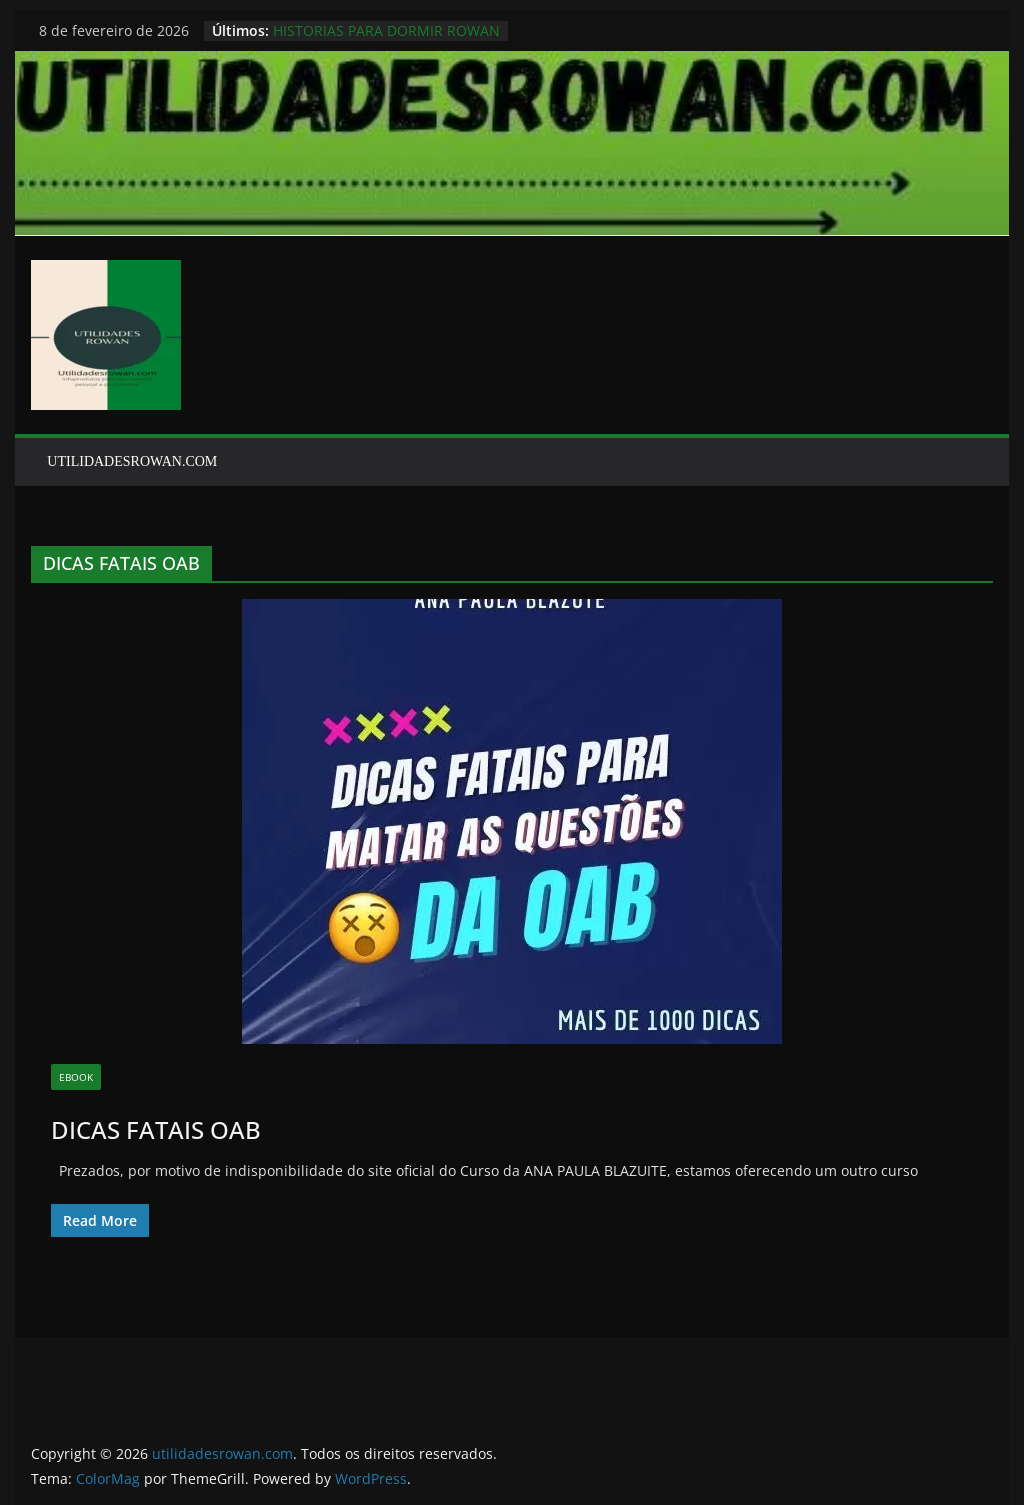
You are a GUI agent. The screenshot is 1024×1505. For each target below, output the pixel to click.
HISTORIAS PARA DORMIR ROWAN (386, 30)
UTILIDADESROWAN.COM (132, 461)
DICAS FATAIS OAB (156, 1129)
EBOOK (76, 1077)
